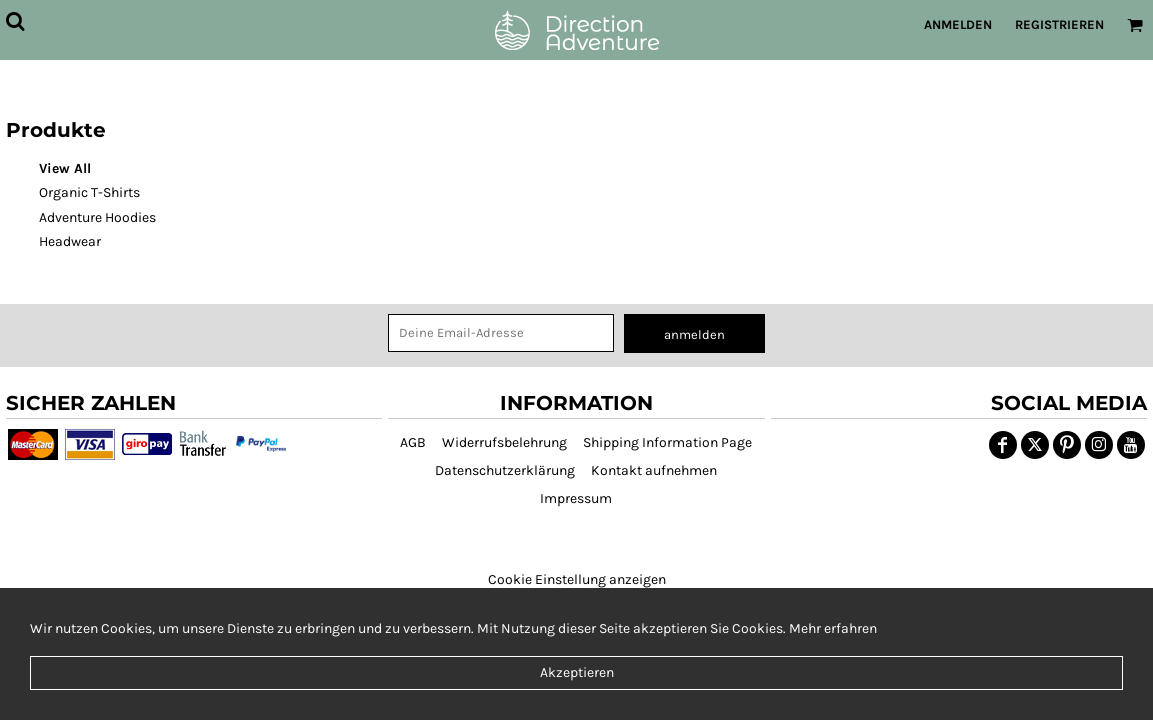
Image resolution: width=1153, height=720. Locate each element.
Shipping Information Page (667, 442)
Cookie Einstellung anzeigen (577, 579)
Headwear (70, 241)
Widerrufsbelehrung (504, 442)
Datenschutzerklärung (505, 470)
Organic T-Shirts (89, 192)
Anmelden (958, 24)
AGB (413, 442)
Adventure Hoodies (97, 217)
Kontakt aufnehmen (654, 470)
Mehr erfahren (833, 628)
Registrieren (1059, 24)
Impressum (576, 498)
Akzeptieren (577, 672)
